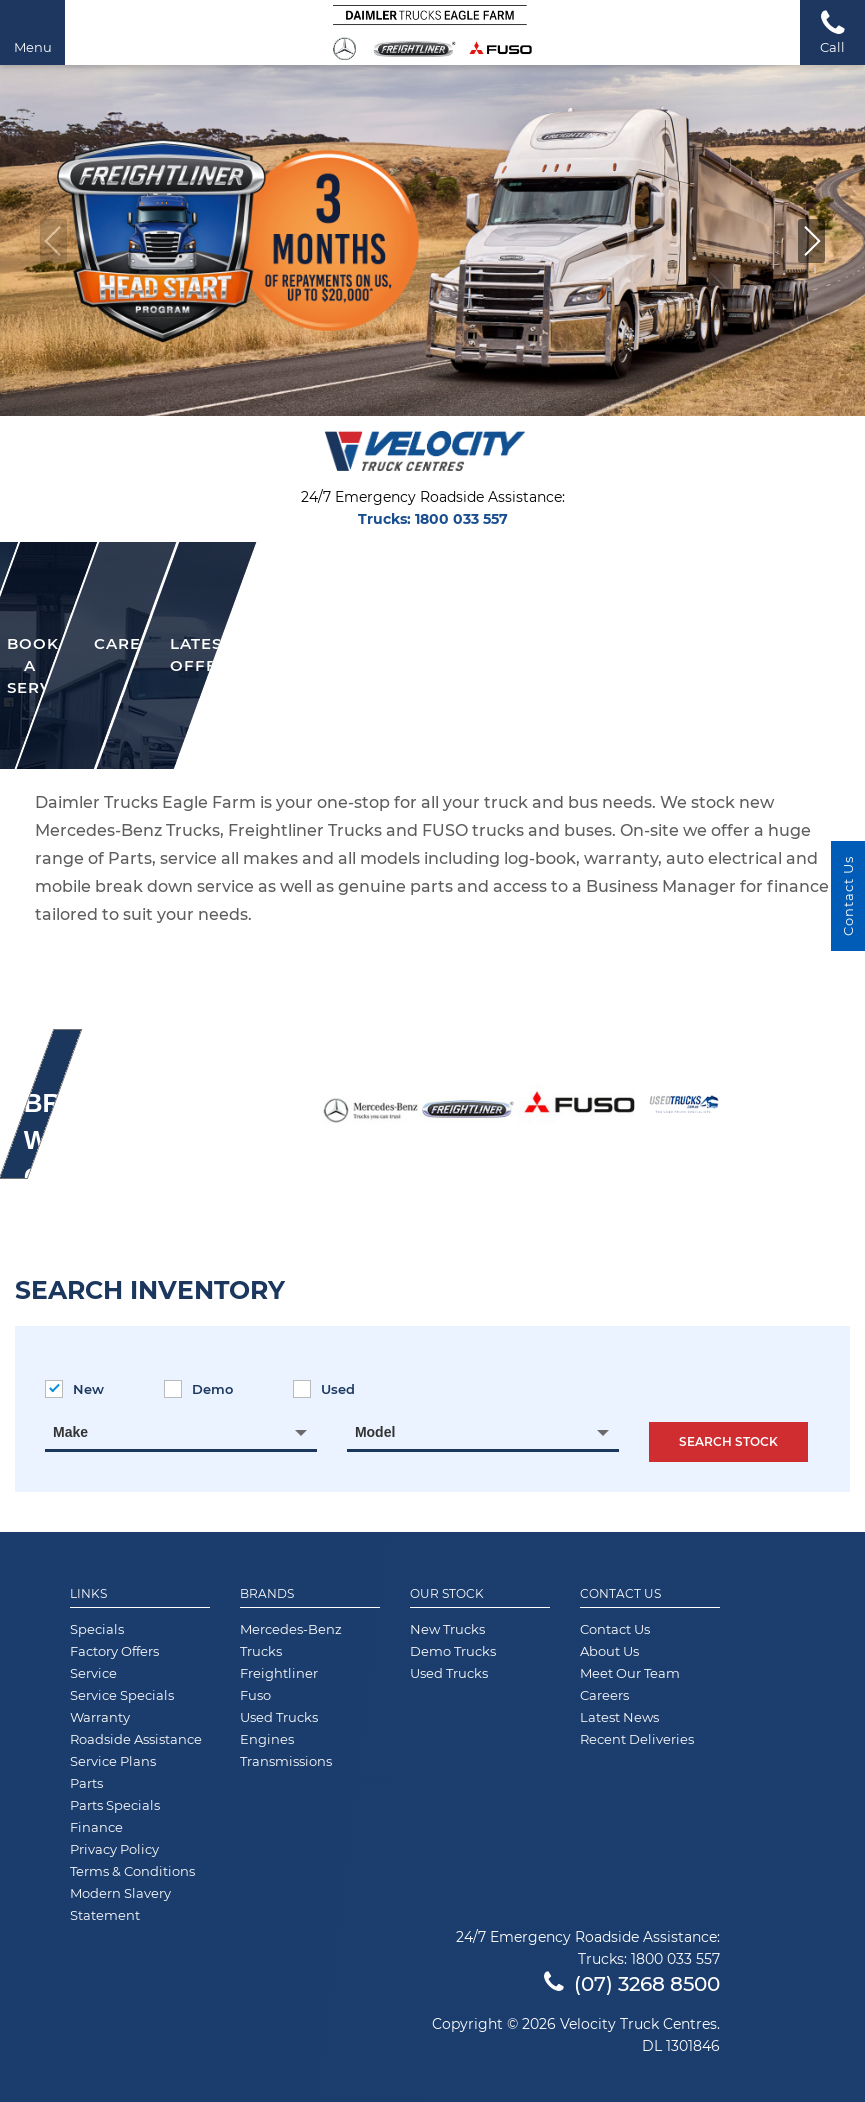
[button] (811, 241)
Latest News (619, 1717)
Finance (96, 1827)
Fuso (255, 1695)
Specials (97, 1629)
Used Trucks (279, 1717)
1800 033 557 (461, 519)
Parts (86, 1783)
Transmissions (286, 1761)
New (74, 1389)
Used (324, 1389)
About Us (609, 1651)
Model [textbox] (375, 1432)
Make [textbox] (70, 1432)
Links (88, 1594)
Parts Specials (115, 1805)
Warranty (100, 1717)
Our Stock (447, 1594)
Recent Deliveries (637, 1739)
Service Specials (122, 1695)
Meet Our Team (630, 1673)
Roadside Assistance (136, 1739)
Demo (198, 1389)
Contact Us (620, 1594)
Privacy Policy (114, 1849)
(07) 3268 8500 (632, 1984)
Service (93, 1673)
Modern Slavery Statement (120, 1904)
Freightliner (279, 1673)
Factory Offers (114, 1651)
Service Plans (113, 1761)
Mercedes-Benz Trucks (291, 1640)
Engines (267, 1739)
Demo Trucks (453, 1651)
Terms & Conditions (132, 1871)
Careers (604, 1695)
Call (832, 31)
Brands (267, 1594)
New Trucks (447, 1629)
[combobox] (181, 1432)
